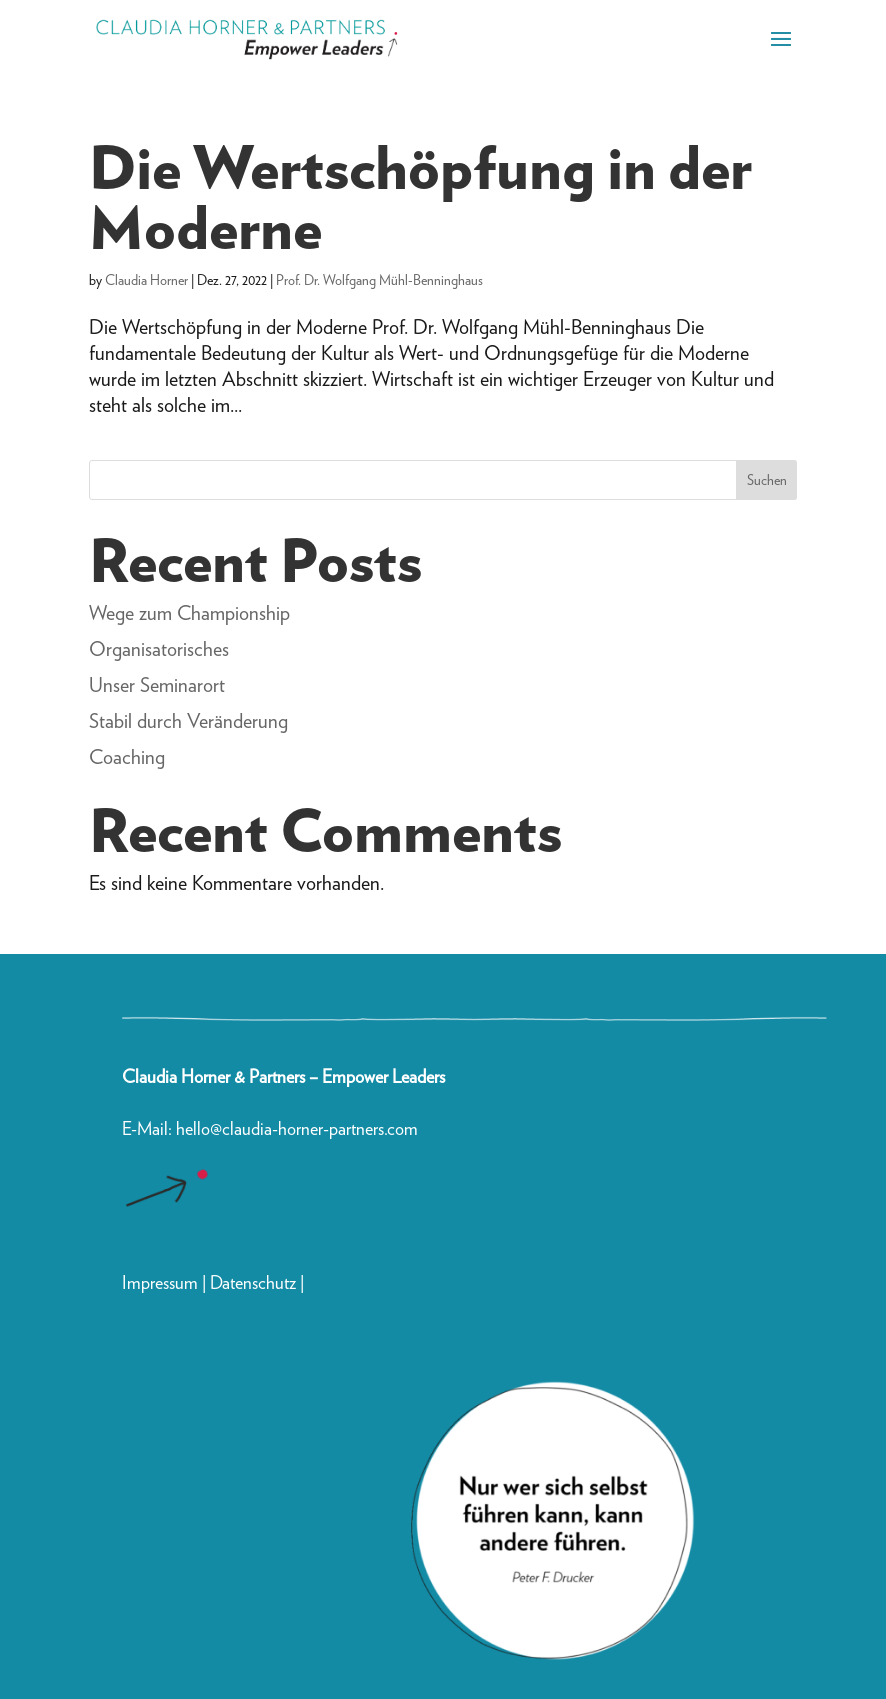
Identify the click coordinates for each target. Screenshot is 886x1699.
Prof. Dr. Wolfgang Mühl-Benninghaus (379, 280)
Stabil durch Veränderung (188, 721)
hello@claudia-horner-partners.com (299, 1128)
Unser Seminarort (157, 685)
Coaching (127, 757)
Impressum (160, 1282)
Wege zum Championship (189, 613)
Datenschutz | (257, 1282)
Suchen (767, 480)
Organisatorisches (159, 649)
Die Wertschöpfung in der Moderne (420, 197)
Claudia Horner (146, 280)
